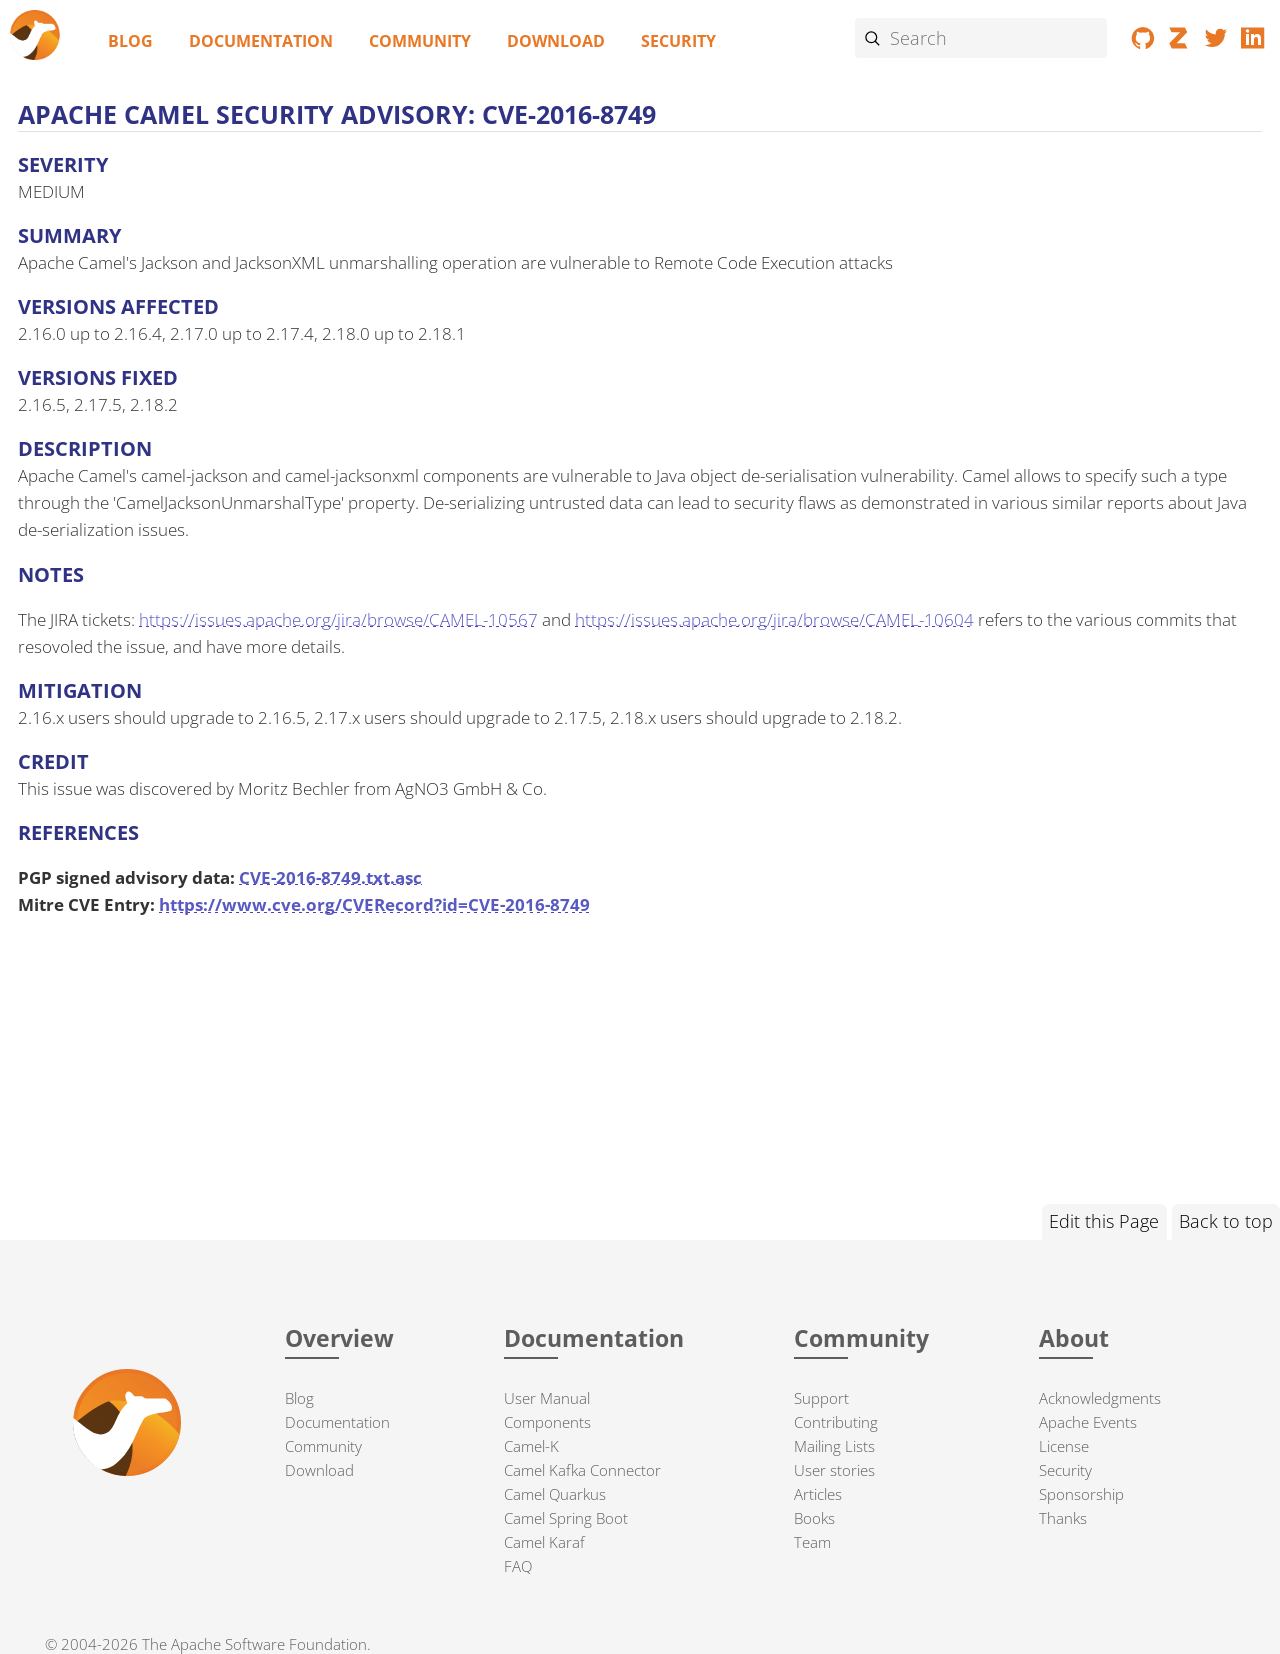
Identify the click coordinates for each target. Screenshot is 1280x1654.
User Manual (547, 1398)
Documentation (261, 41)
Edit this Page (1104, 1221)
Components (547, 1422)
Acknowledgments (1100, 1398)
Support (821, 1398)
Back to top (1226, 1221)
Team (812, 1542)
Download (556, 41)
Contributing (836, 1422)
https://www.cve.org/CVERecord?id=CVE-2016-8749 (374, 904)
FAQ (518, 1566)
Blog (130, 41)
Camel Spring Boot (566, 1518)
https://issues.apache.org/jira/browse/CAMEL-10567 (338, 619)
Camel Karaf (544, 1542)
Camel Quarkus (555, 1494)
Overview (339, 1338)
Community (420, 41)
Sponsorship (1081, 1494)
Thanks (1063, 1518)
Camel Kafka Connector (582, 1470)
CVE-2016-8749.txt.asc (330, 877)
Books (814, 1518)
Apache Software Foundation (269, 1644)
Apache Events (1088, 1422)
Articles (818, 1494)
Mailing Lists (834, 1446)
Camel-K (531, 1446)
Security (678, 41)
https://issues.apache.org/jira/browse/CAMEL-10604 (774, 619)
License (1064, 1446)
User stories (834, 1470)
